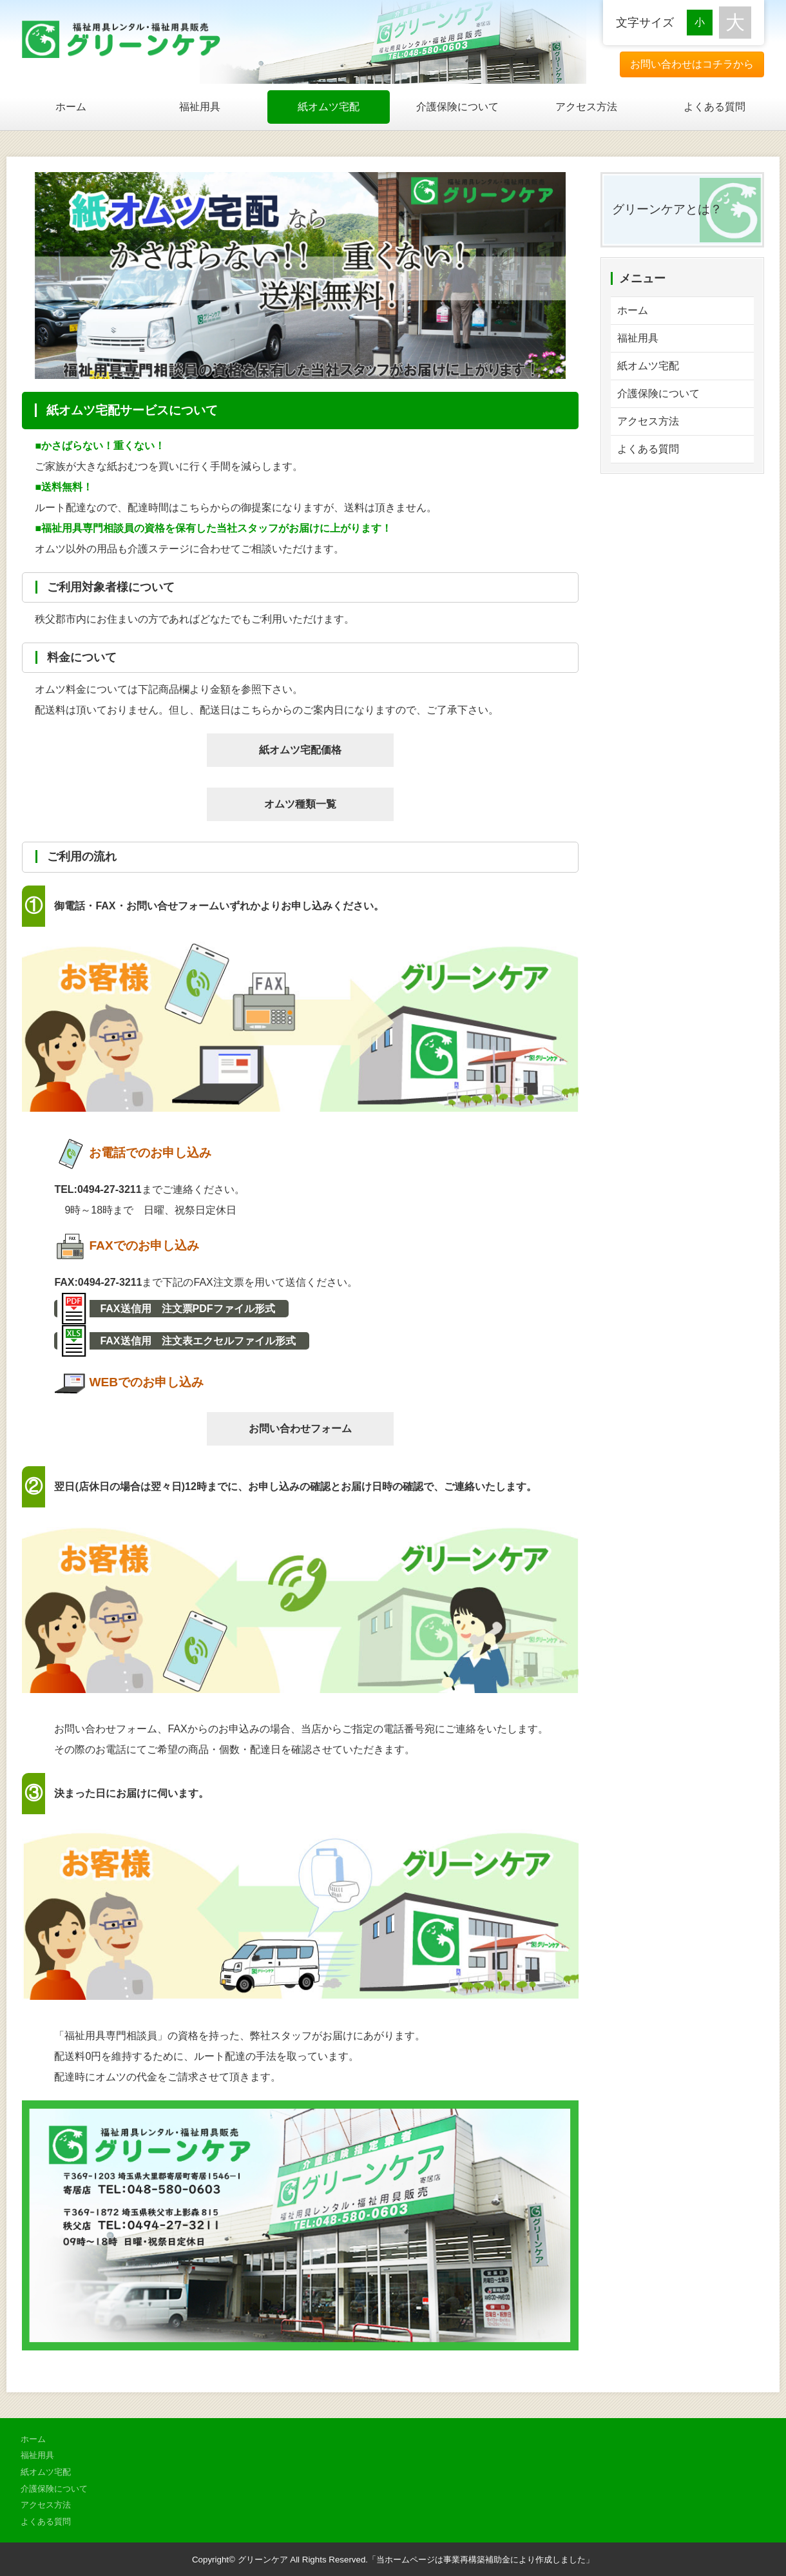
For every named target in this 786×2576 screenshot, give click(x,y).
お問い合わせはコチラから (692, 64)
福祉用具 (199, 106)
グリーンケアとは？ (667, 209)
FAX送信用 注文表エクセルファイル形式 (181, 1341)
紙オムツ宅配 (328, 106)
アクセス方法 (586, 106)
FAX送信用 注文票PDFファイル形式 (171, 1308)
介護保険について (457, 106)
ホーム (70, 106)
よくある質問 (714, 106)
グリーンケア (263, 2559)
